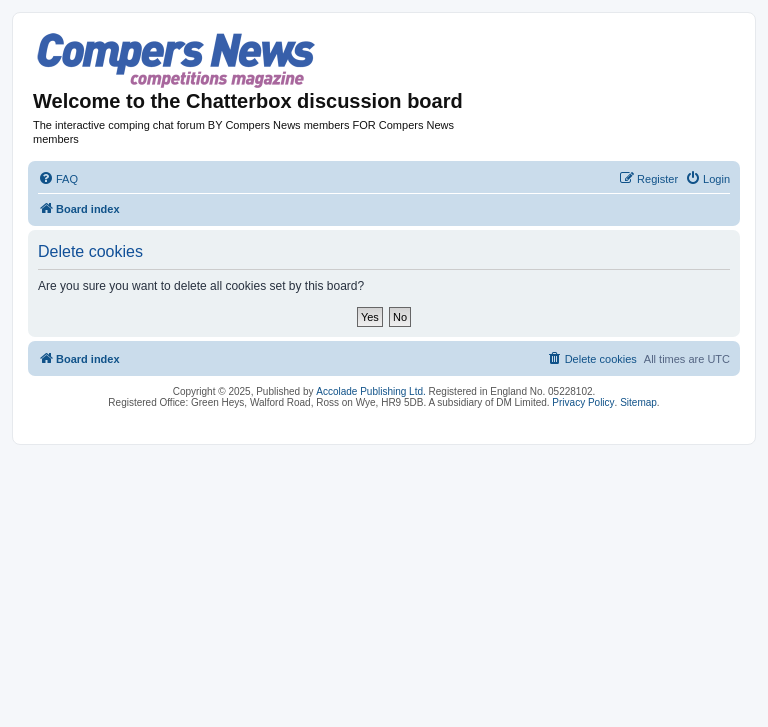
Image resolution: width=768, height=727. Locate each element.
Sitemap (638, 402)
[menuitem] (58, 179)
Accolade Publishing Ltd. (371, 391)
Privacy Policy (583, 402)
